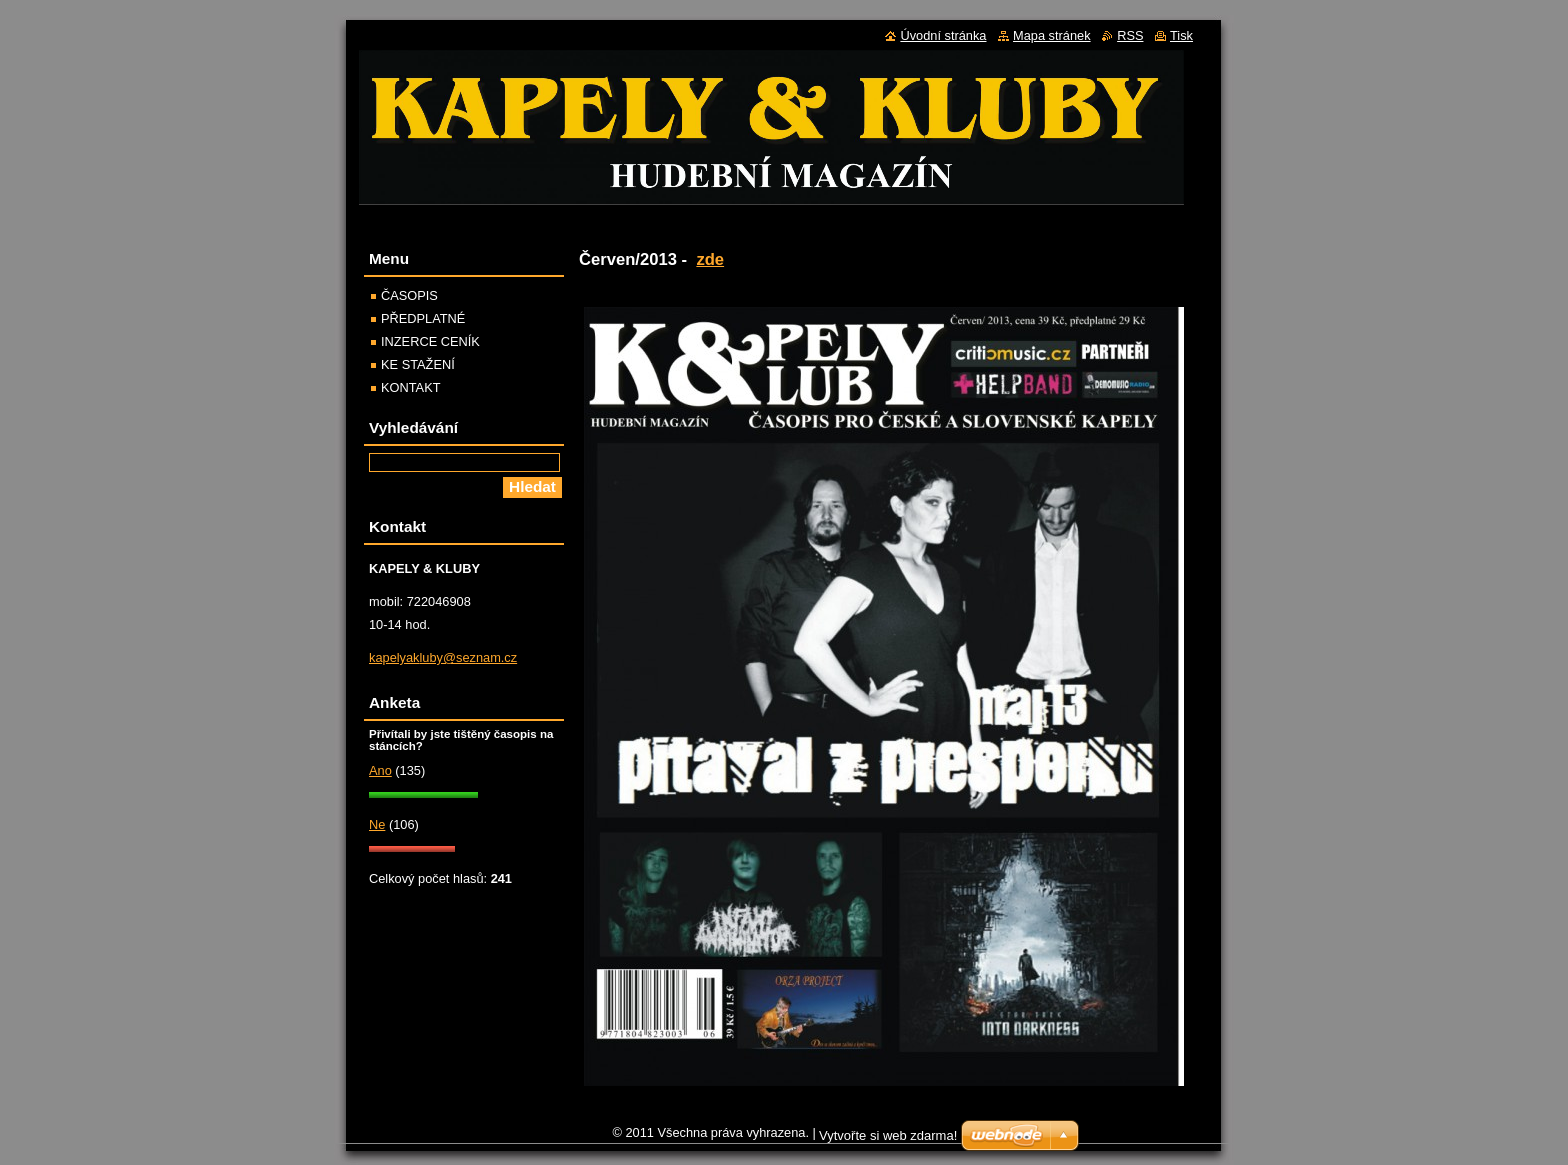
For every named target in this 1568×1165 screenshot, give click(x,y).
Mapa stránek (1052, 35)
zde (710, 259)
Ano (380, 770)
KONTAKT (411, 387)
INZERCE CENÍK (430, 341)
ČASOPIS (409, 295)
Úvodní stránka (943, 35)
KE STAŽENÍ (418, 364)
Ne (377, 824)
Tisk (1181, 35)
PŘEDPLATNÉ (423, 318)
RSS (1130, 35)
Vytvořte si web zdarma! (888, 1135)
